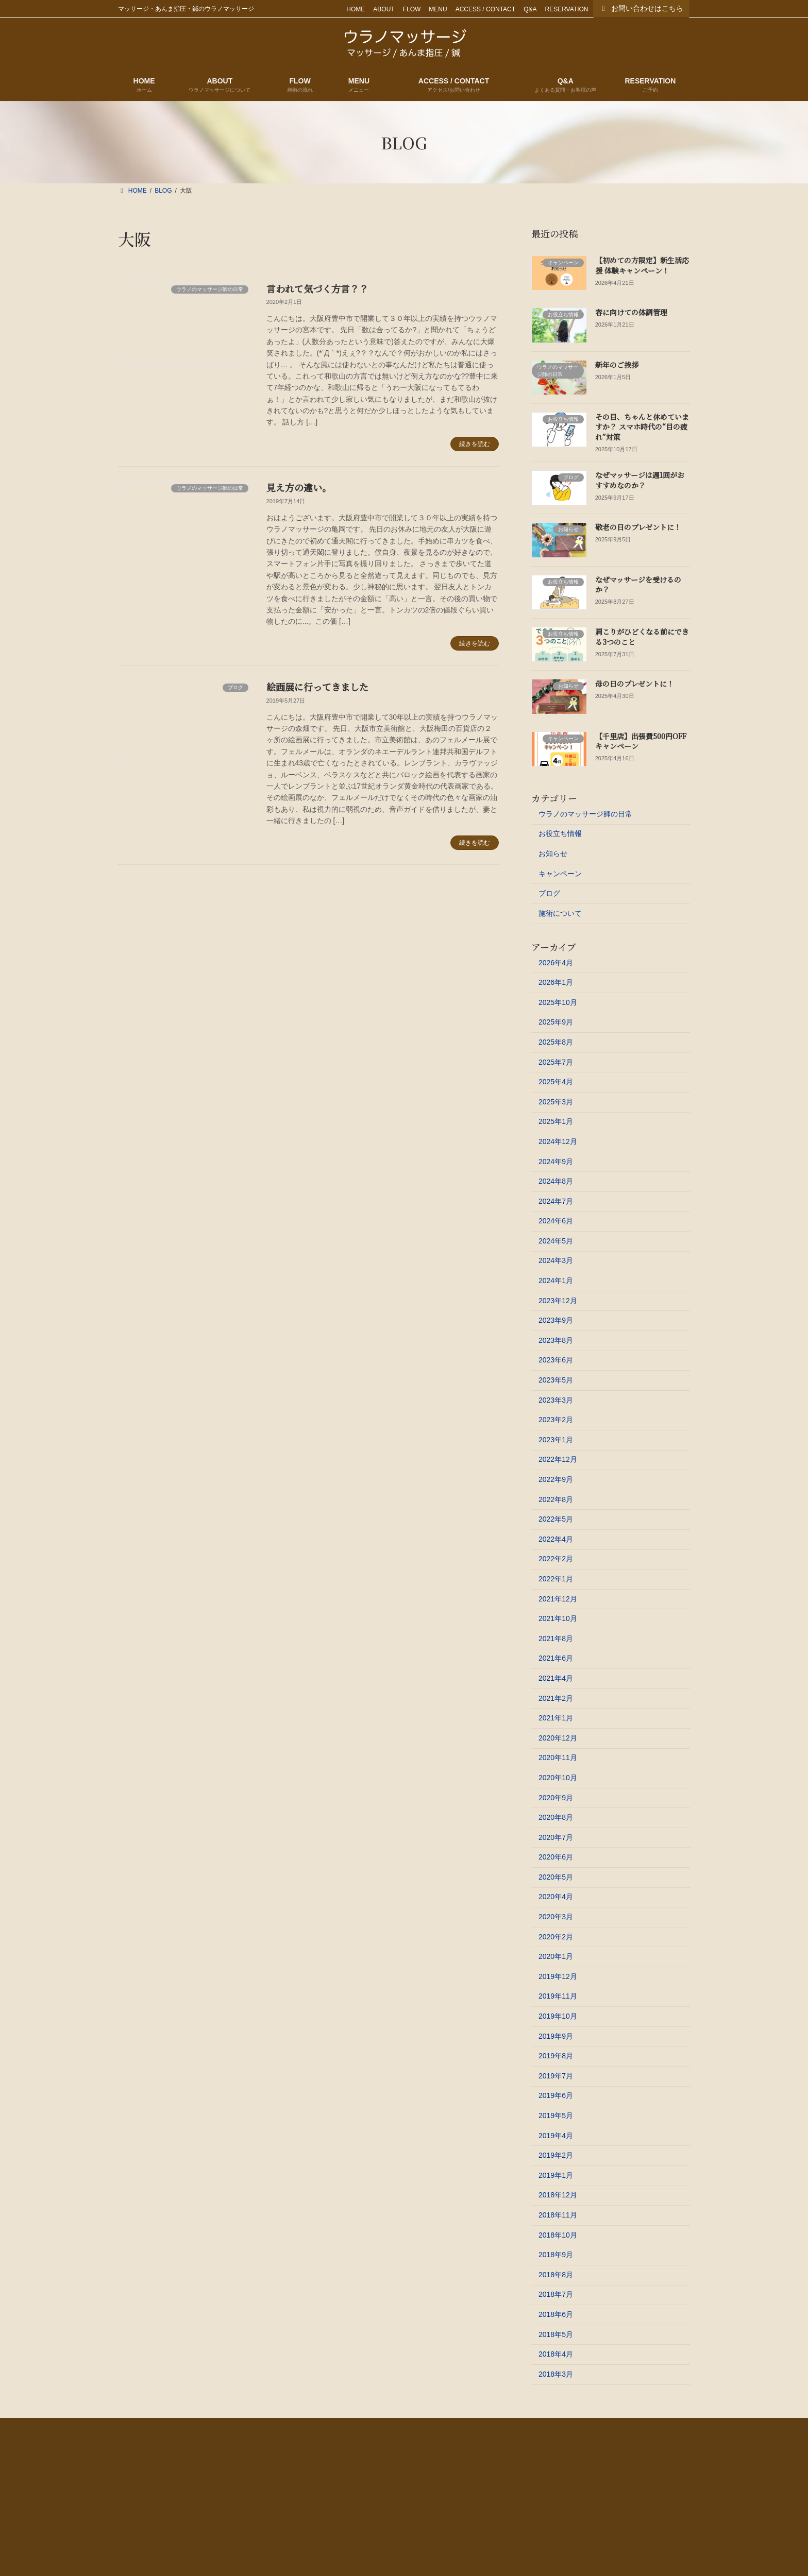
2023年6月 (555, 1360)
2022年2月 (555, 1559)
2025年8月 (555, 1042)
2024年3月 (555, 1260)
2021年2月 (555, 1698)
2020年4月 (555, 1896)
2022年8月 (555, 1499)
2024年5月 (555, 1241)
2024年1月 (555, 1280)
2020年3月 (555, 1917)
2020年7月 (555, 1837)
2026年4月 (555, 963)
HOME (355, 9)
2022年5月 (555, 1519)
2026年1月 (555, 982)
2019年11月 (557, 1996)
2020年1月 (555, 1956)
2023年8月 (555, 1340)
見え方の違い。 (298, 487)
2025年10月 (557, 1002)
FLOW (412, 9)
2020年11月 (557, 1757)
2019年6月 (555, 2095)
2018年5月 (555, 2334)
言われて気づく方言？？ (317, 288)
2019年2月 (555, 2155)
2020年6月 (555, 1857)
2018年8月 (555, 2275)
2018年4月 (555, 2354)
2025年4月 (555, 1082)
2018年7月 (555, 2294)
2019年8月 (555, 2056)
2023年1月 (555, 1440)
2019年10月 (557, 2016)
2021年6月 (555, 1658)
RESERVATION (566, 9)
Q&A (530, 9)
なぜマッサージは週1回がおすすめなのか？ (639, 480)
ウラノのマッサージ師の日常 (585, 814)
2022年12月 (557, 1459)
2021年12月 (557, 1599)
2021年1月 (555, 1718)
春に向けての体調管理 (631, 312)
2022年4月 (555, 1539)
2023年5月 (555, 1380)
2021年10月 (557, 1618)
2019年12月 (557, 1976)
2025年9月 (555, 1022)
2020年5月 (555, 1877)
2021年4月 (555, 1678)
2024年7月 (555, 1201)
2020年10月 (557, 1777)
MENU (438, 9)
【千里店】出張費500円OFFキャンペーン (640, 741)
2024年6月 (555, 1221)
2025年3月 (555, 1102)
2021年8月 (555, 1638)
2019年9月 (555, 2036)
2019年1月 (555, 2175)
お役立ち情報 (560, 833)
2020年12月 (557, 1738)
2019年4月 (555, 2135)
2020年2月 (555, 1937)
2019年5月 (555, 2115)
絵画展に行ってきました (317, 686)
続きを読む (474, 444)
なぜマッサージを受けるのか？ (638, 584)
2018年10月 (557, 2235)
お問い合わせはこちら (641, 8)
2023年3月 (555, 1400)
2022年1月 (555, 1579)
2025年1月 (555, 1121)
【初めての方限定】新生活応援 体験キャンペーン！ (642, 265)
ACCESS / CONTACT (485, 9)
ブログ (549, 893)
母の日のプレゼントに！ (634, 683)
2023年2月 (555, 1419)
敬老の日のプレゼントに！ (638, 527)
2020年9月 (555, 1797)
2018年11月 (557, 2215)
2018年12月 (557, 2195)
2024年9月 (555, 1161)
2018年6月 (555, 2314)
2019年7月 (555, 2076)
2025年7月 (555, 1062)
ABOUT (383, 9)
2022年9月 (555, 1479)
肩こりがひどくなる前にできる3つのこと (642, 636)
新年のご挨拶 (616, 365)
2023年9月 (555, 1320)
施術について (560, 913)
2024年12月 (557, 1141)
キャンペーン (560, 873)
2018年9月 (555, 2254)
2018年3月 (555, 2374)
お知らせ (552, 853)
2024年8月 (555, 1181)
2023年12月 (557, 1300)
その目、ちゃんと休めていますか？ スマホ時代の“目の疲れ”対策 (642, 427)
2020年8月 (555, 1817)
